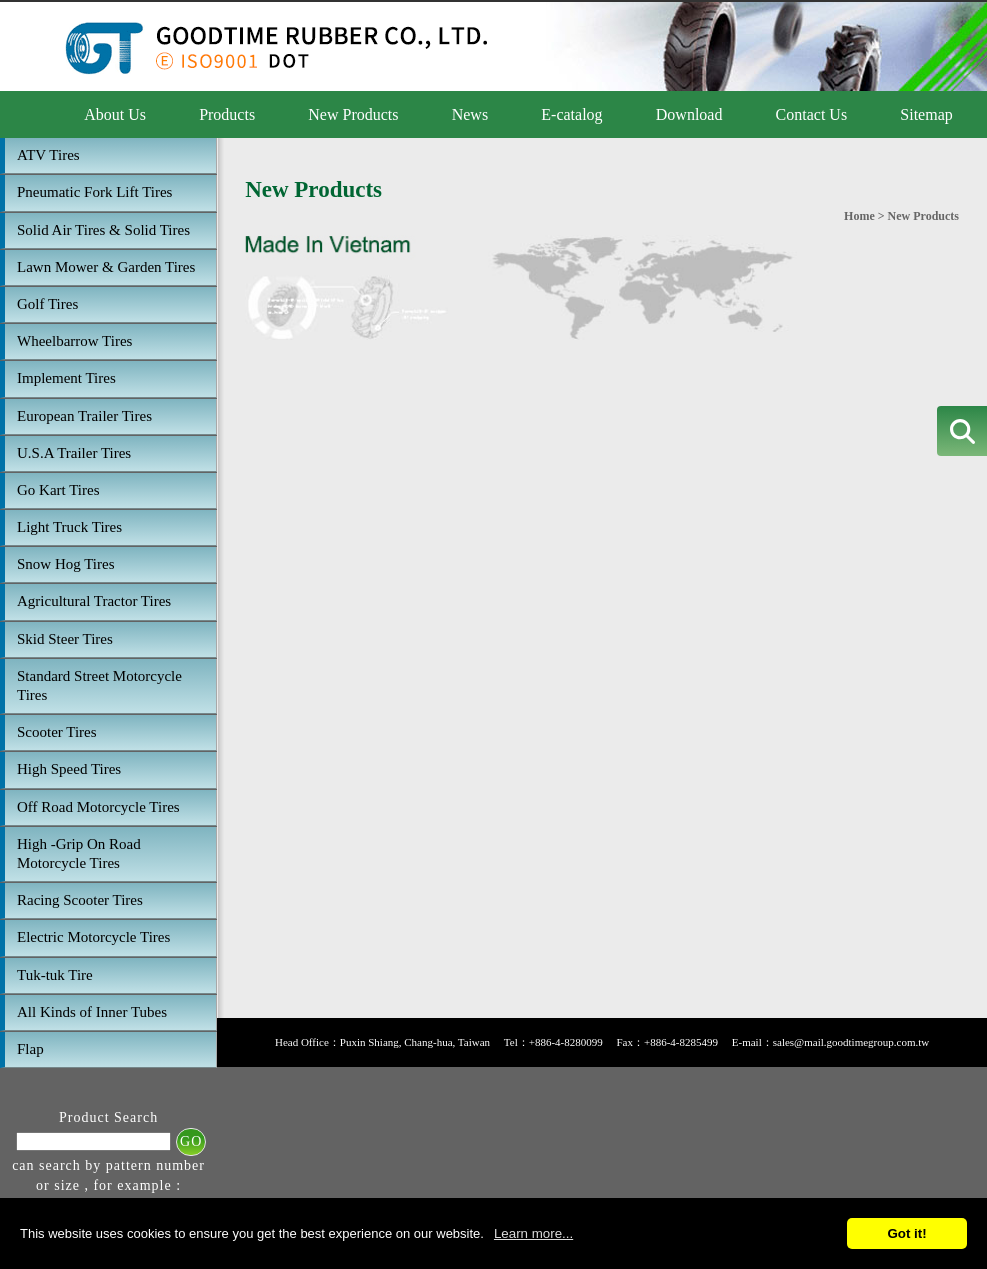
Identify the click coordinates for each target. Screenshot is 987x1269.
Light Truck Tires (69, 527)
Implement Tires (66, 378)
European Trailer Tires (84, 416)
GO (191, 1141)
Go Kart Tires (58, 490)
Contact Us (812, 114)
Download (689, 114)
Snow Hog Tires (66, 564)
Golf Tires (47, 304)
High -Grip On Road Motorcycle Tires (79, 853)
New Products (353, 114)
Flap (30, 1049)
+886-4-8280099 (566, 1042)
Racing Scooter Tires (80, 900)
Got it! (906, 1233)
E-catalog (571, 114)
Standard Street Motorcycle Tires (99, 685)
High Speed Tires (69, 769)
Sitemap (926, 114)
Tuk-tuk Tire (55, 975)
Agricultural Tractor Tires (94, 601)
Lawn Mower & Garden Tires (106, 267)
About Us (115, 114)
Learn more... (533, 1233)
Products (227, 114)
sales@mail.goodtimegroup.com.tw (851, 1042)
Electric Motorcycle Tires (93, 937)
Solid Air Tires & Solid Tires (103, 230)
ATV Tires (48, 155)
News (470, 114)
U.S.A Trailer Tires (74, 453)
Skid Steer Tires (65, 639)
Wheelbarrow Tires (74, 341)
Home (859, 216)
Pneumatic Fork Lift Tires (94, 192)
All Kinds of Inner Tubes (92, 1012)
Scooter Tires (57, 732)
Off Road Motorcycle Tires (98, 807)
